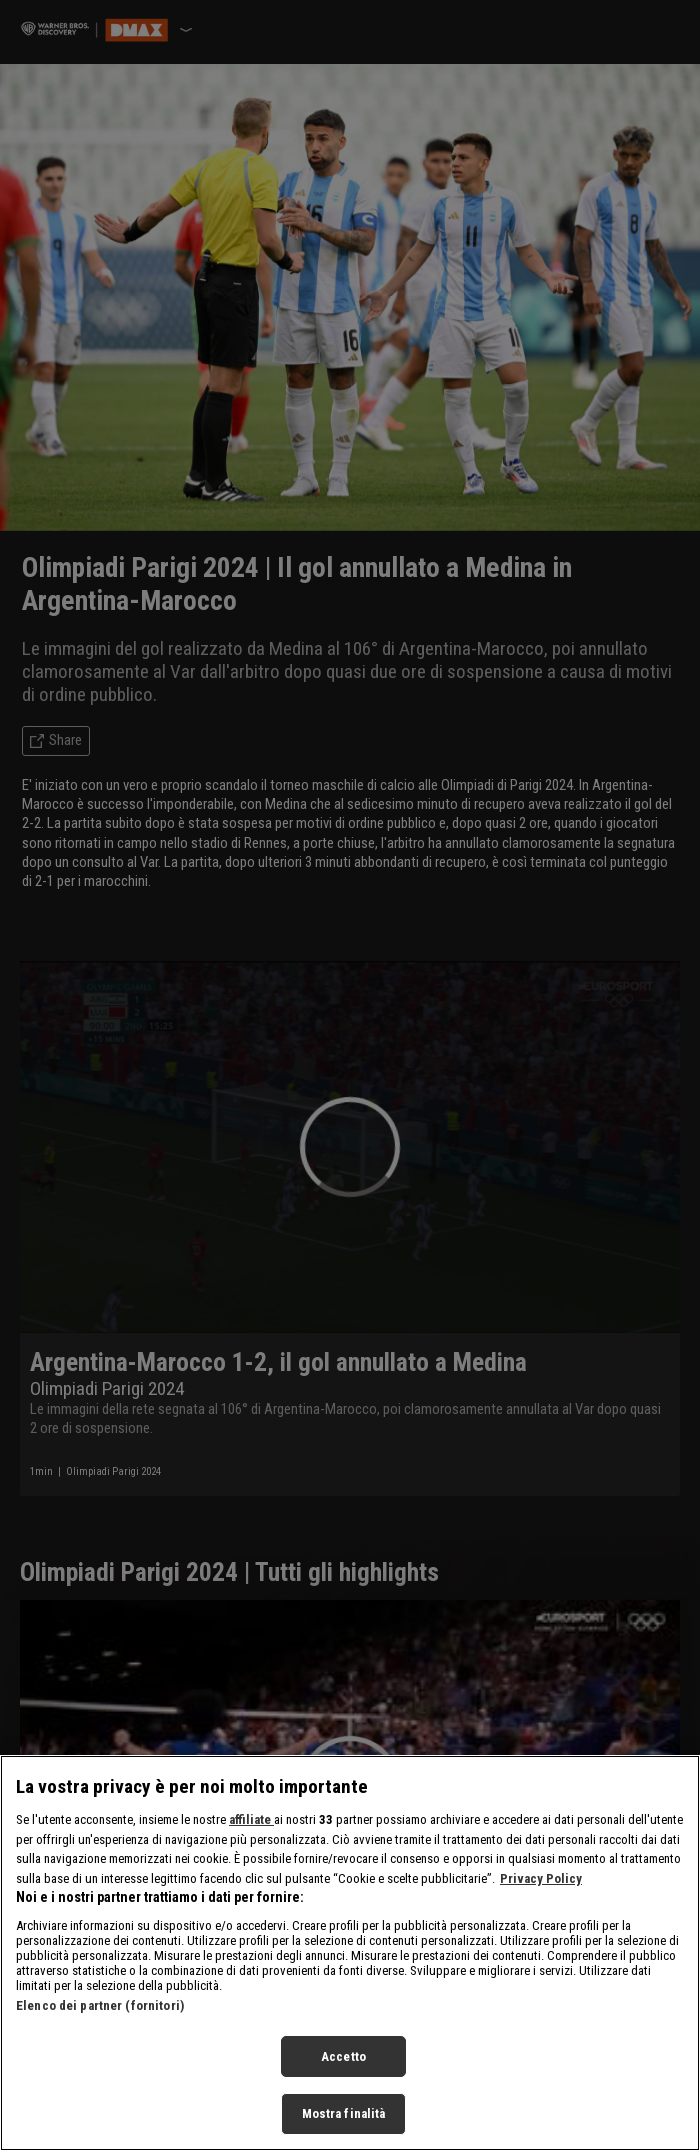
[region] (350, 1953)
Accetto (343, 2056)
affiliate (251, 1819)
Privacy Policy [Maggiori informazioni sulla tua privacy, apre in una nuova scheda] (541, 1878)
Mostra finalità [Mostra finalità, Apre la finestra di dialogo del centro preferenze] (344, 2113)
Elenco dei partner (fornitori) (100, 2005)
